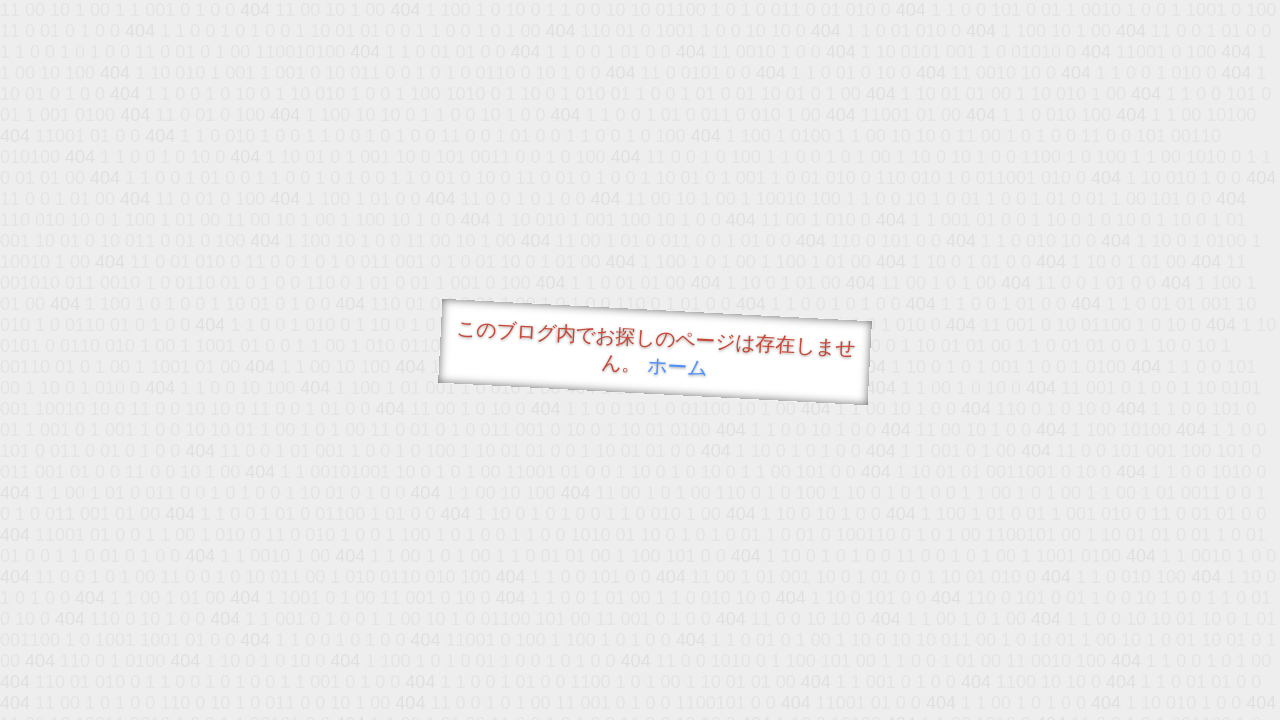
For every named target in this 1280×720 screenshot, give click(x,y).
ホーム (677, 366)
